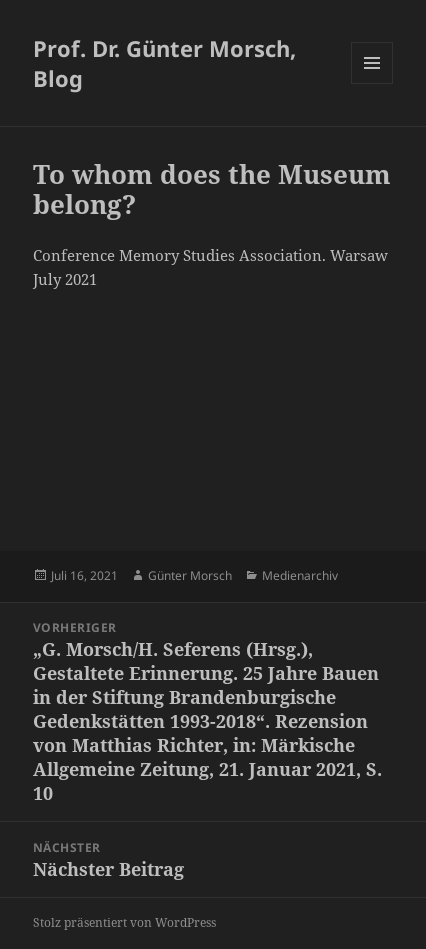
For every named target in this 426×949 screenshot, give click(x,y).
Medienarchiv (300, 575)
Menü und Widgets (372, 83)
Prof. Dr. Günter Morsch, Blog (164, 63)
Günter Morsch (190, 575)
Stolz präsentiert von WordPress (124, 922)
